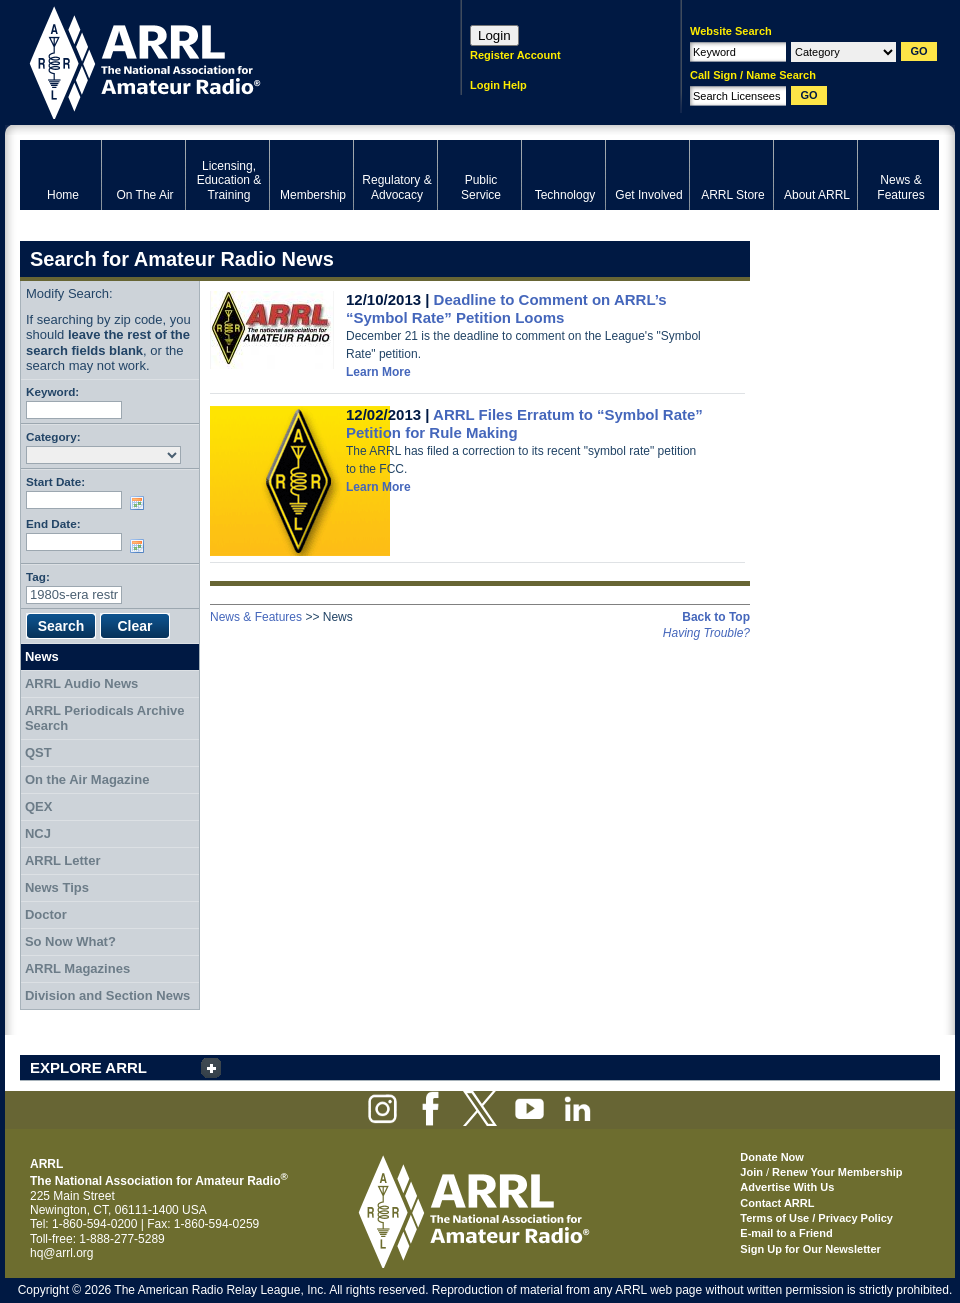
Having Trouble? (706, 633)
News (42, 656)
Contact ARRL (777, 1203)
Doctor (46, 914)
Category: (53, 436)
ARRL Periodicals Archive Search (105, 718)
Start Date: (55, 481)
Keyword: (52, 391)
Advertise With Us (787, 1187)
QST (38, 752)
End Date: (53, 523)
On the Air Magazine (87, 779)
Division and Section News (107, 995)
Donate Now (772, 1157)
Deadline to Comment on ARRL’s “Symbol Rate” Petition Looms (506, 308)
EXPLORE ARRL (88, 1067)
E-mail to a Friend (786, 1233)
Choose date (141, 503)
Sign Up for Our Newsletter (810, 1249)
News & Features (256, 617)
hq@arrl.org (62, 1253)
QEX (38, 806)
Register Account (515, 55)
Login (494, 35)
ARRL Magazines (77, 968)
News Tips (57, 887)
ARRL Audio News (81, 683)
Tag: (38, 576)
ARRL (214, 60)
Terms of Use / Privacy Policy (816, 1218)
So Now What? (70, 941)
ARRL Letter (63, 860)
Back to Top (716, 617)
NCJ (38, 833)
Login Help (498, 85)
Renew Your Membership (837, 1172)
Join (751, 1172)
